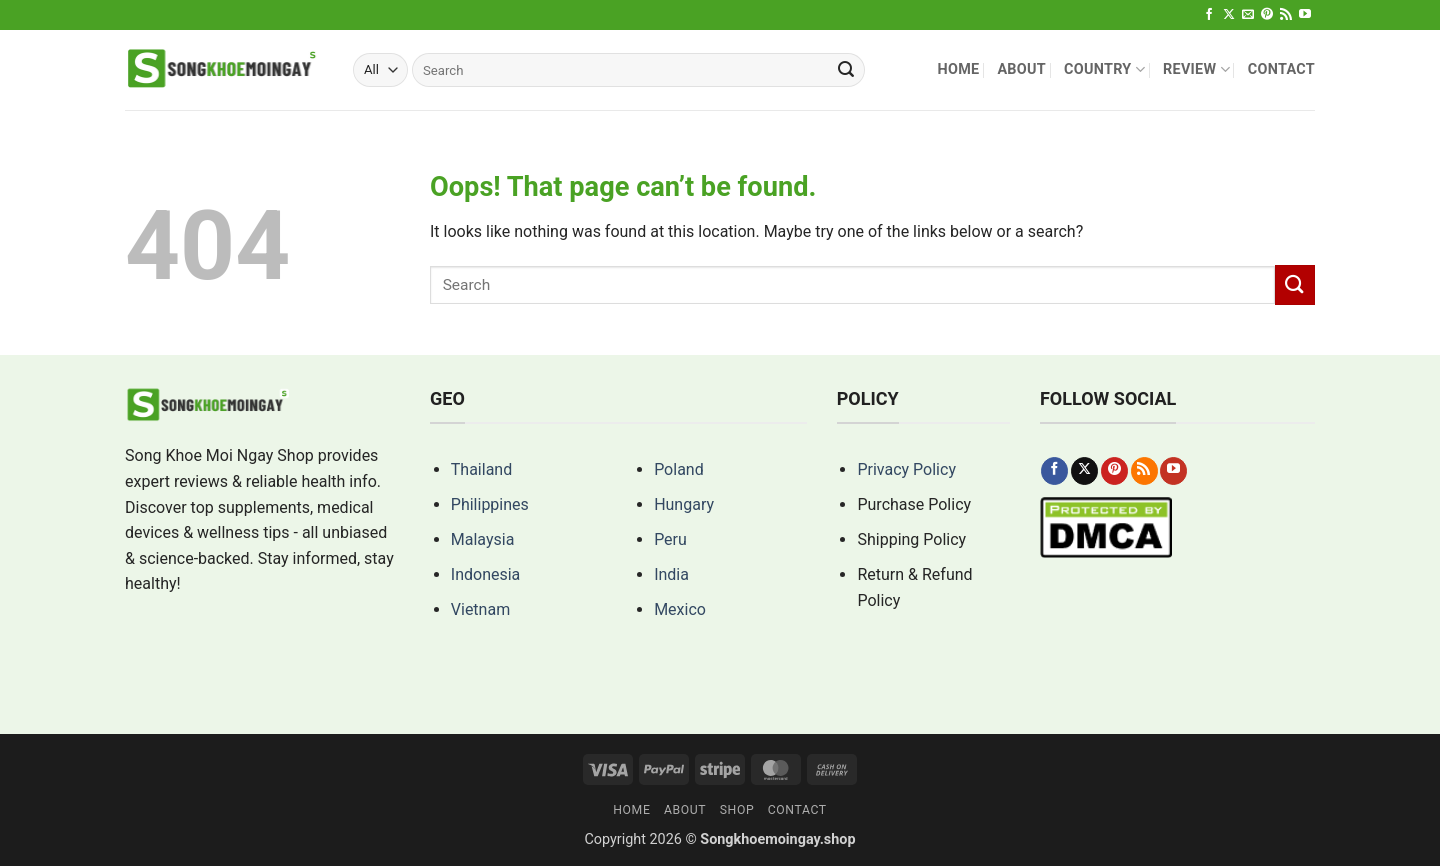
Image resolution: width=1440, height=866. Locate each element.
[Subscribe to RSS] (1286, 15)
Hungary (684, 504)
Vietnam (480, 609)
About (1021, 69)
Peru (670, 539)
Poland (679, 469)
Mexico (680, 609)
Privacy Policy (906, 469)
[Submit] (846, 70)
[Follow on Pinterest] (1267, 15)
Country (1104, 69)
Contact (1281, 69)
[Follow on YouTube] (1305, 15)
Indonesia (486, 574)
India (671, 574)
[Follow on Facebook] (1209, 15)
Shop (737, 810)
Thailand (481, 469)
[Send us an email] (1248, 15)
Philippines (490, 504)
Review (1196, 69)
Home (958, 69)
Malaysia (483, 539)
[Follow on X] (1229, 15)
